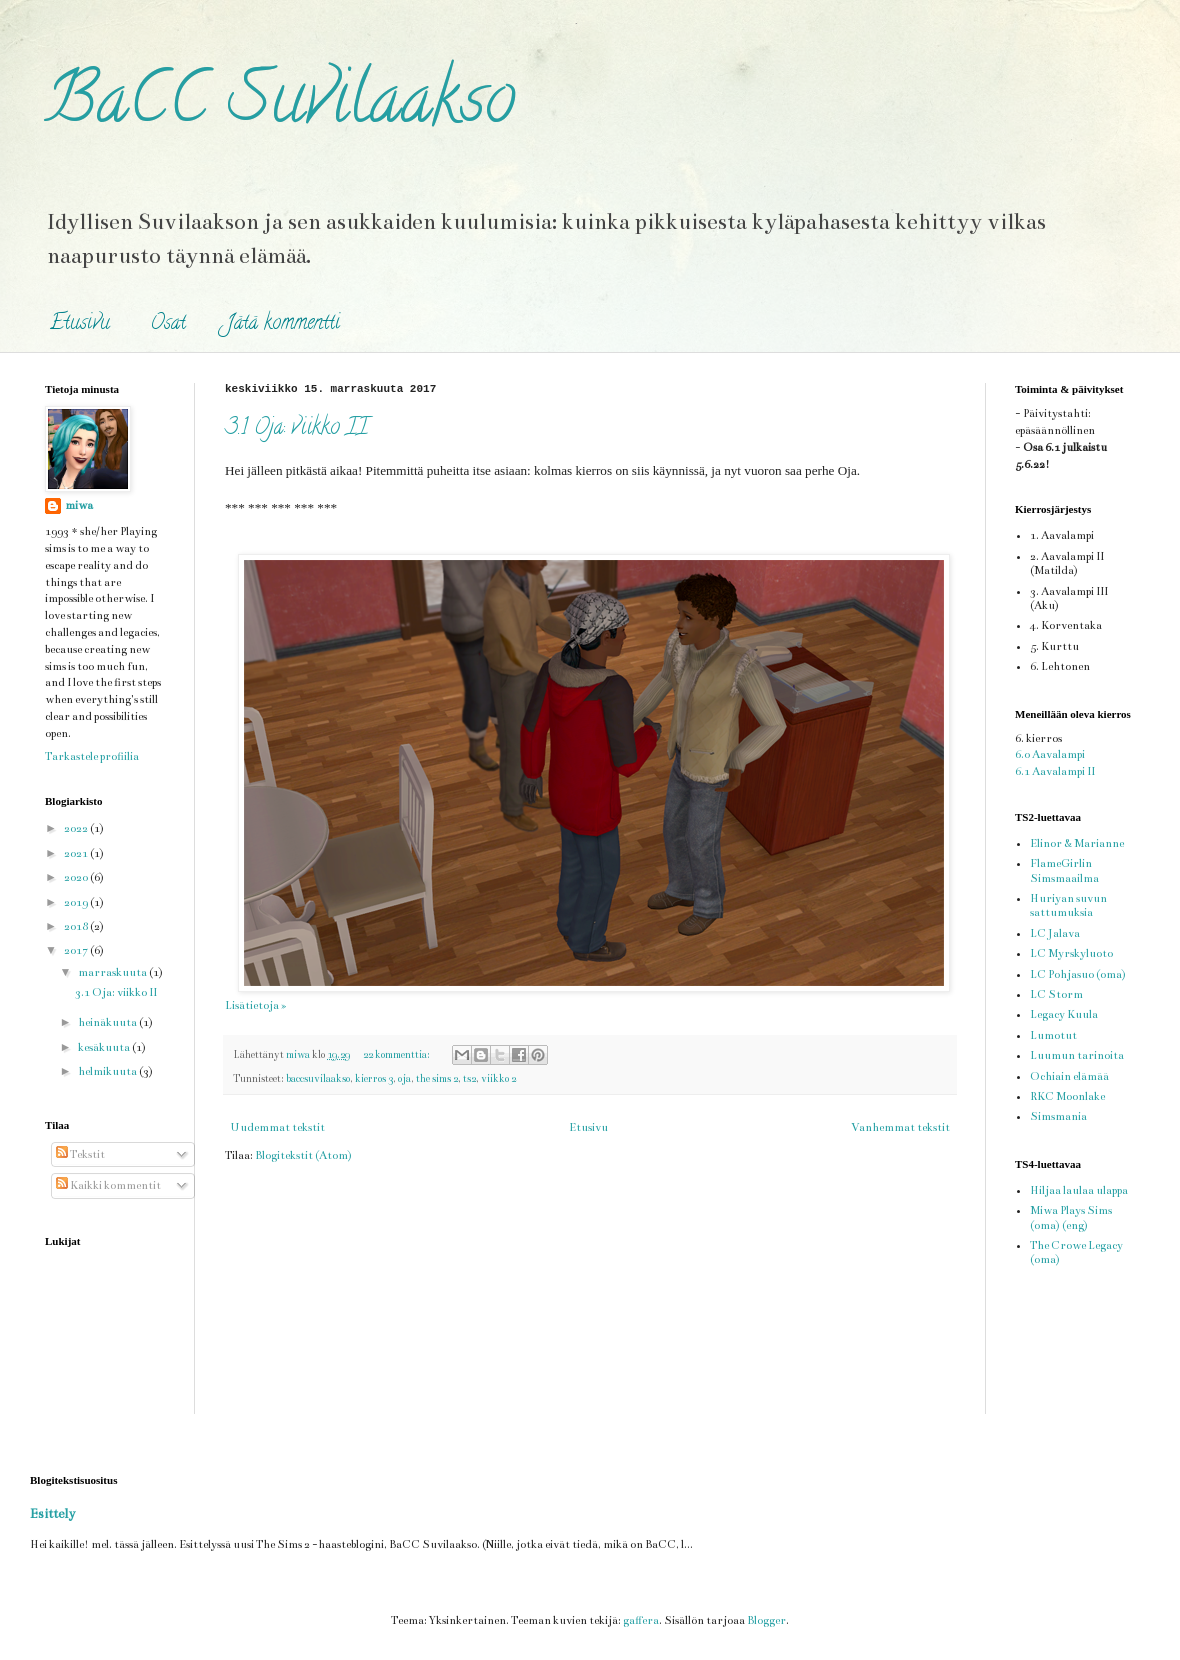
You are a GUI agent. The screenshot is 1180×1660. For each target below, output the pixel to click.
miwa (79, 505)
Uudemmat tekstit (277, 1127)
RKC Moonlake (1067, 1096)
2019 (77, 902)
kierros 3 (374, 1079)
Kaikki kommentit (108, 1185)
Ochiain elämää (1069, 1076)
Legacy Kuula (1064, 1014)
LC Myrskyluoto (1071, 953)
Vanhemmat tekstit (900, 1127)
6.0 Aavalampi (1050, 754)
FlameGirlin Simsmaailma (1064, 870)
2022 (77, 828)
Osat (168, 324)
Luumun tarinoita (1077, 1055)
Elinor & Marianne (1077, 843)
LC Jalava (1055, 933)
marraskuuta (113, 972)
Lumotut (1053, 1035)
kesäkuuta (105, 1047)
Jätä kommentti (283, 324)
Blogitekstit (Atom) (303, 1155)
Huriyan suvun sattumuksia (1068, 905)
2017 (77, 950)
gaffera (641, 1620)
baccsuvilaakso (318, 1079)
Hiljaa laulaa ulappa (1079, 1190)
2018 (77, 926)
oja (404, 1079)
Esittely (52, 1514)
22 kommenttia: (397, 1055)
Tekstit (80, 1154)
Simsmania (1058, 1116)
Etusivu (80, 324)
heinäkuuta (108, 1022)
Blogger (766, 1620)
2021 (77, 853)
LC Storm (1056, 994)
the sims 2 (437, 1079)
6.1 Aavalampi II (1055, 771)
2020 (77, 877)
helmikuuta (108, 1071)
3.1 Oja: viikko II (296, 429)
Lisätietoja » (255, 1005)
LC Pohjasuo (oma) (1078, 974)
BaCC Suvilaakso (280, 106)
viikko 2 (498, 1079)
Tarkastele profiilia (92, 756)
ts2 (469, 1079)
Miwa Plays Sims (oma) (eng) (1071, 1217)
